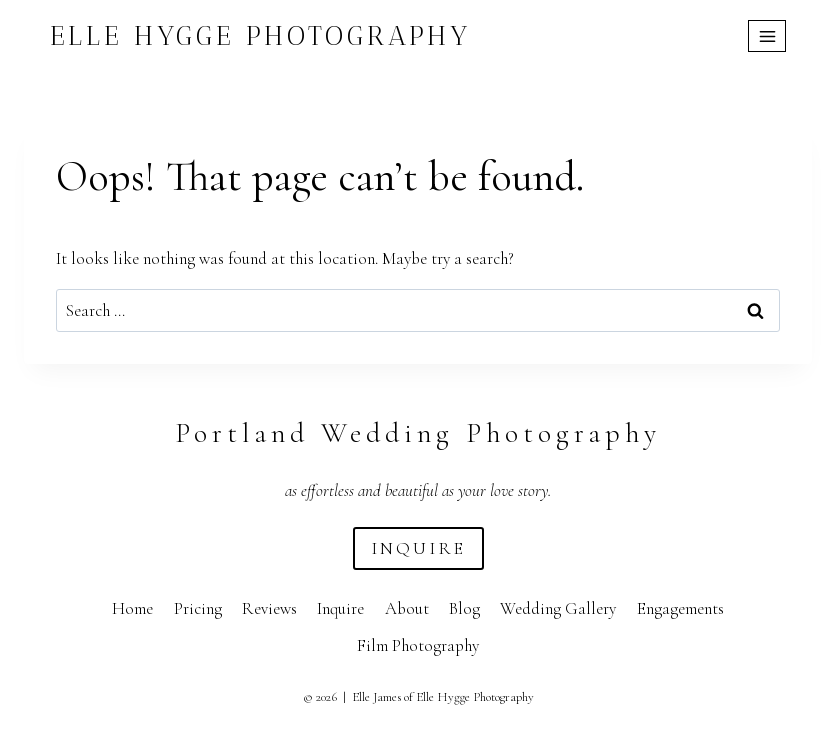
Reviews (269, 608)
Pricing (198, 608)
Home (132, 608)
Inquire (340, 608)
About (407, 608)
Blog (464, 608)
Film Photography (418, 645)
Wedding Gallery (558, 608)
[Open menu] (767, 36)
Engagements (680, 608)
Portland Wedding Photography (418, 433)
